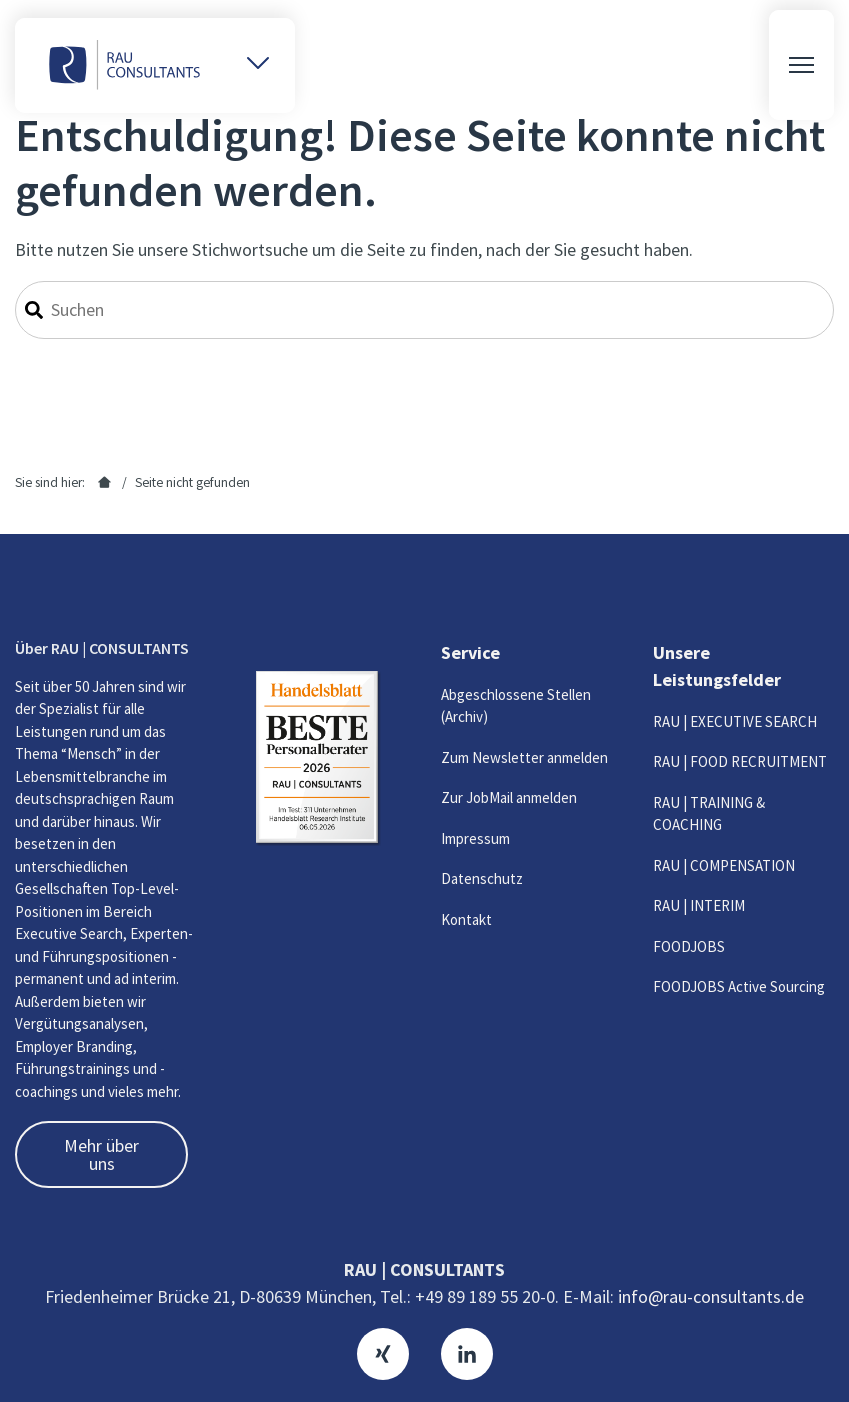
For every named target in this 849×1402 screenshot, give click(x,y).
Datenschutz (482, 878)
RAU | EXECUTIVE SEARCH (735, 721)
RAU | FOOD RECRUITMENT (740, 761)
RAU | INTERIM (699, 905)
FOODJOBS (689, 946)
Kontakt (466, 919)
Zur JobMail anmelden (509, 797)
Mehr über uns (101, 1154)
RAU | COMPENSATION (724, 865)
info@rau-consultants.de (711, 1296)
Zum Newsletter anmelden (524, 757)
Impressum (475, 838)
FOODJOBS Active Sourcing (739, 986)
